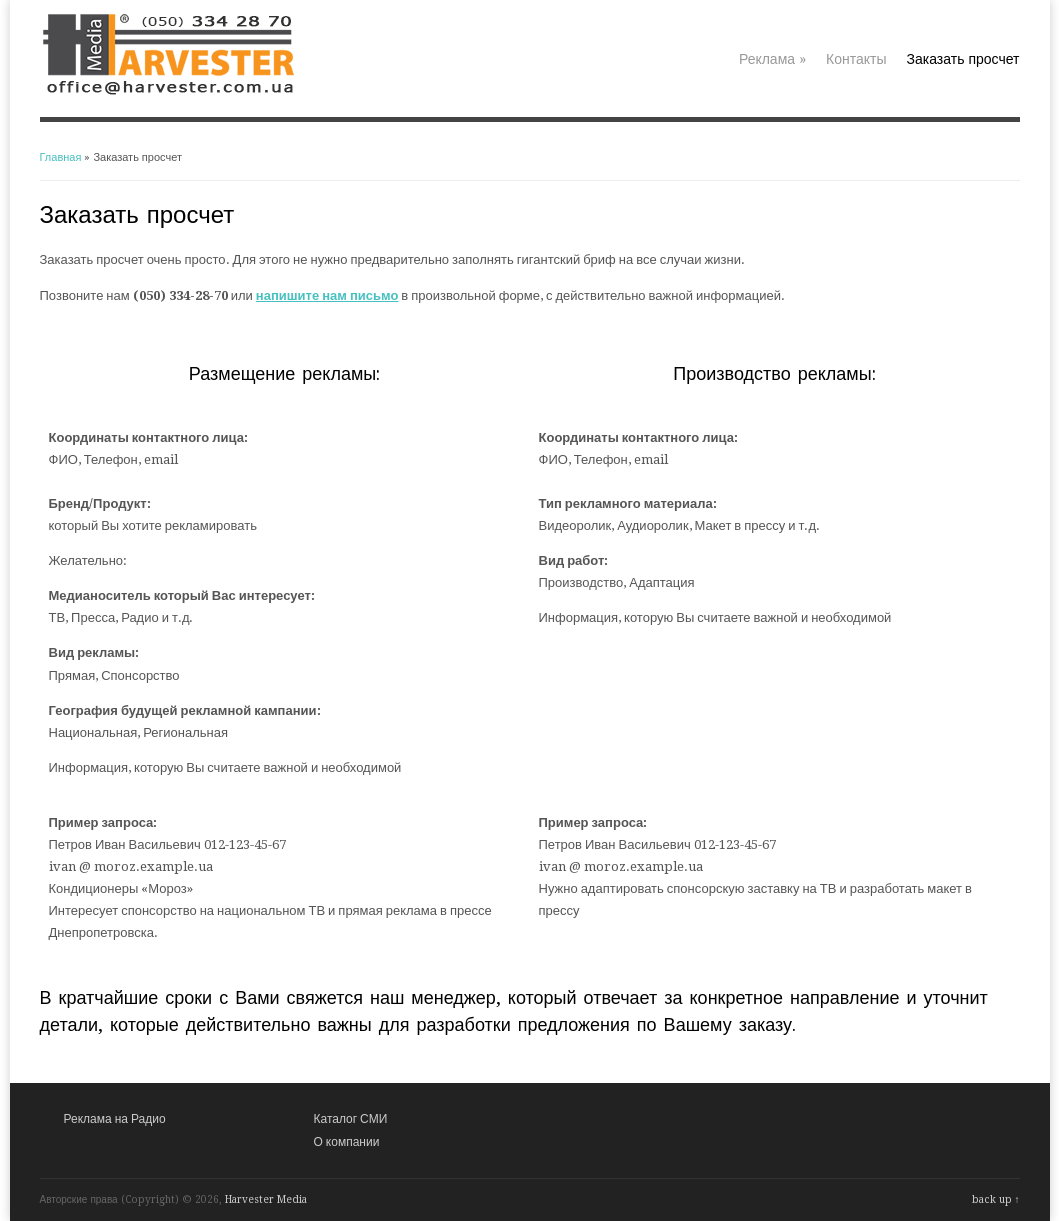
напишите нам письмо (327, 295)
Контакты (856, 59)
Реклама (772, 59)
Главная (61, 157)
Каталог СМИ (351, 1119)
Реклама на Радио (115, 1119)
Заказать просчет (963, 59)
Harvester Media (266, 1199)
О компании (347, 1142)
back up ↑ (996, 1199)
